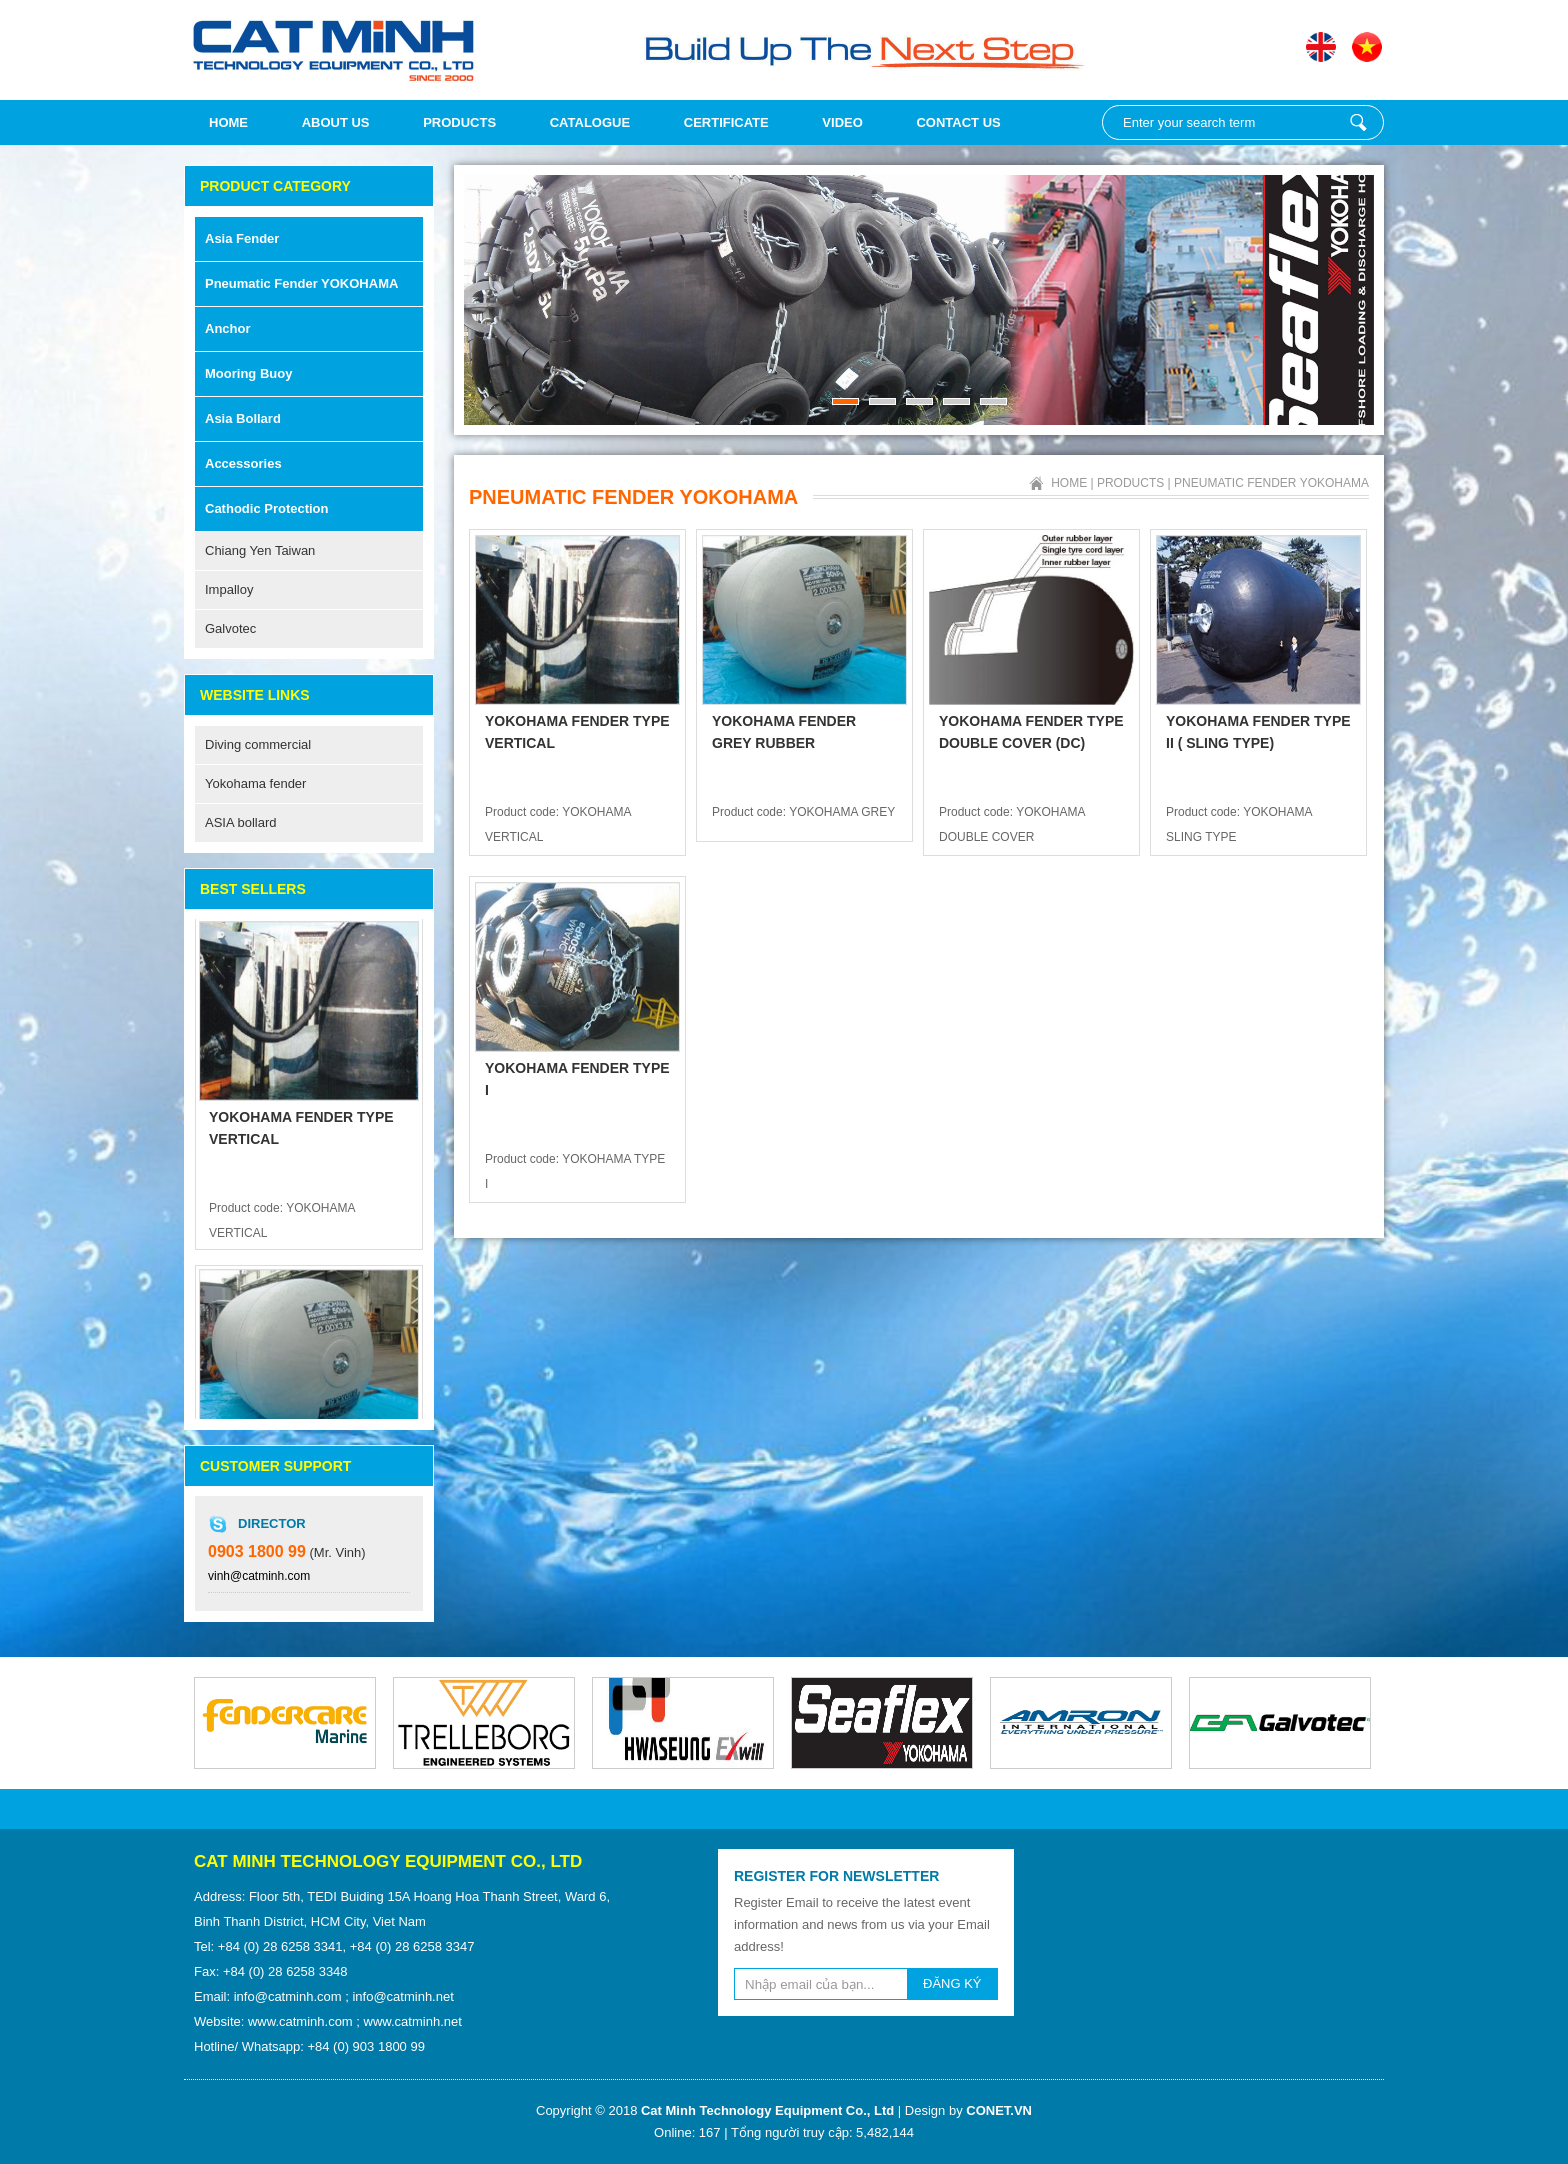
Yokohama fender (255, 783)
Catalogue (590, 122)
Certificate (726, 122)
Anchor (228, 328)
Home (228, 122)
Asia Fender (242, 238)
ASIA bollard (241, 822)
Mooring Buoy (248, 373)
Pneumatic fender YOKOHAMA (301, 283)
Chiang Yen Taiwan (260, 550)
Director (272, 1523)
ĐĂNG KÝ (952, 1983)
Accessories (243, 463)
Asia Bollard (243, 418)
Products (459, 122)
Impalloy (229, 589)
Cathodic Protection (267, 508)
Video (842, 122)
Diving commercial (258, 744)
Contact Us (958, 122)
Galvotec (230, 628)
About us (336, 122)
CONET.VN (999, 2110)
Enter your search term (1358, 122)
